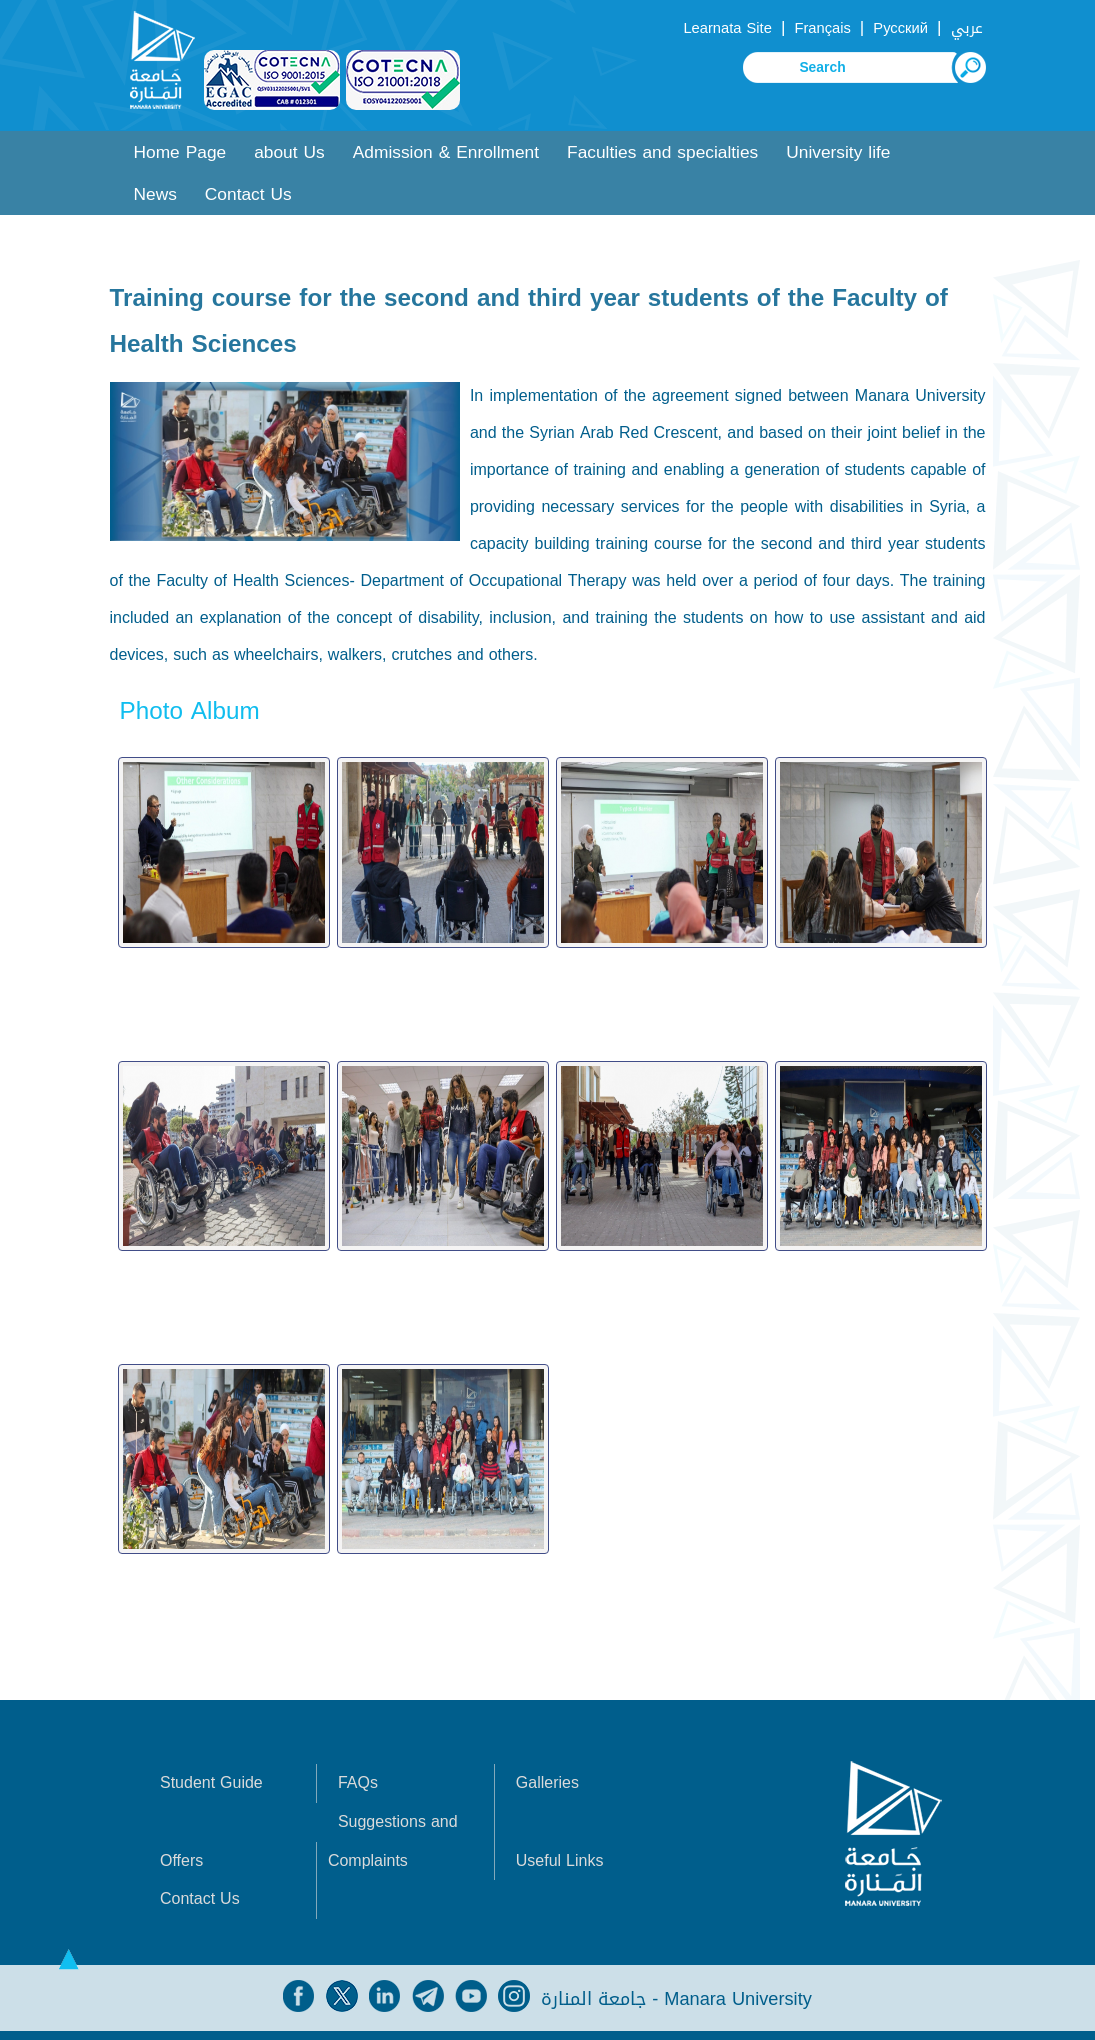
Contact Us (248, 194)
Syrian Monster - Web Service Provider (501, 2019)
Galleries (547, 1751)
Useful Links (560, 1828)
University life (838, 152)
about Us (289, 152)
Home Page (180, 152)
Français (822, 28)
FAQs (358, 1751)
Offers (181, 1828)
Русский (900, 28)
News (155, 194)
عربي (967, 28)
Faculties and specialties (662, 152)
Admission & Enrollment (446, 152)
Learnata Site (727, 28)
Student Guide (211, 1751)
